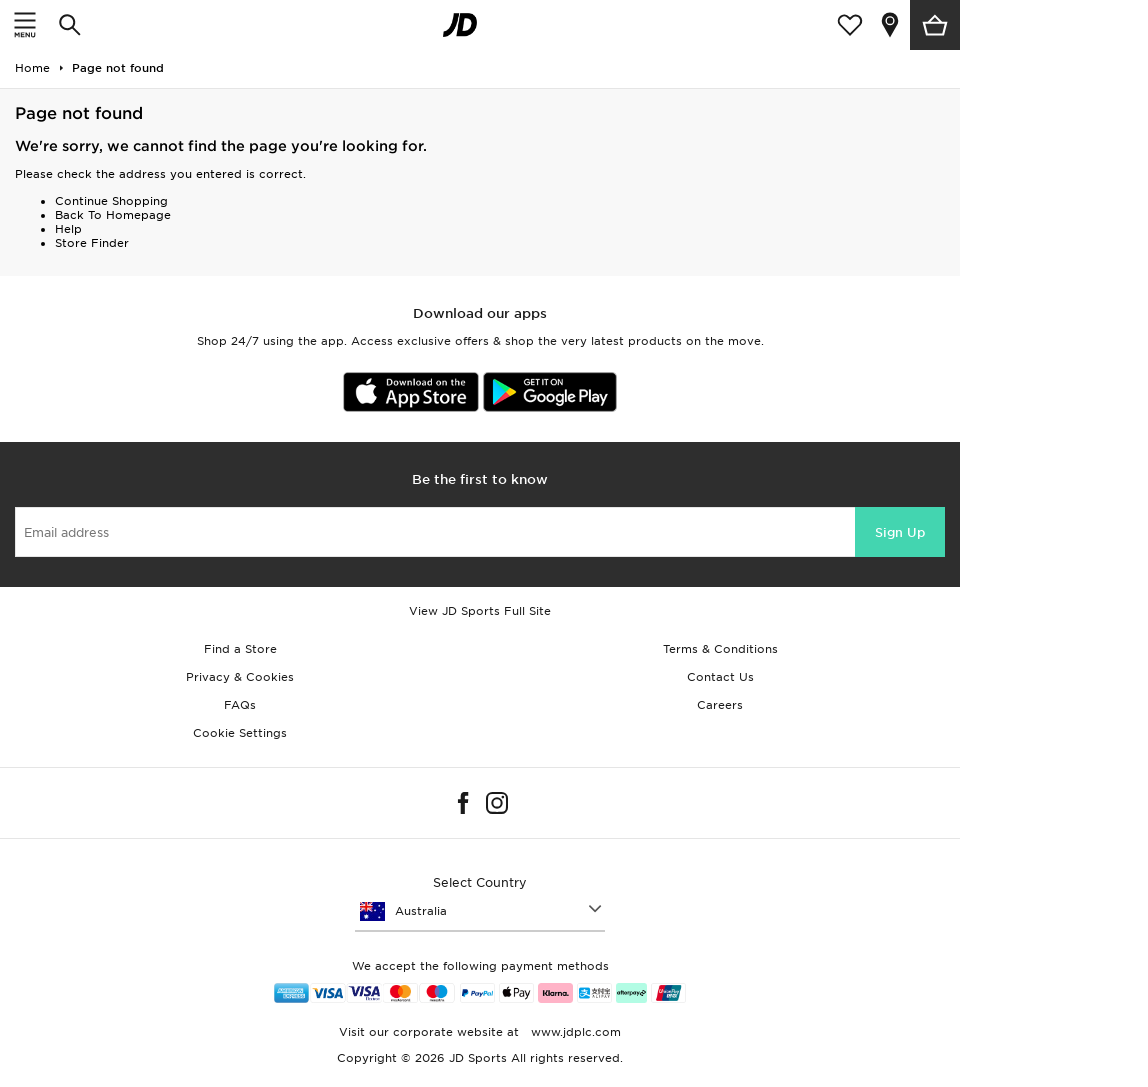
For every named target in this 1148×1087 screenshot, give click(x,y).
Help (68, 229)
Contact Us (720, 677)
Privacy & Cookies (240, 677)
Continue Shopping (111, 201)
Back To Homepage (113, 215)
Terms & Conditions (720, 649)
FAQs (240, 705)
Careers (720, 705)
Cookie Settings (240, 733)
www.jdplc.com (574, 1032)
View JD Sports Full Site (480, 611)
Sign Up (900, 532)
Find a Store (240, 649)
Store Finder (92, 243)
